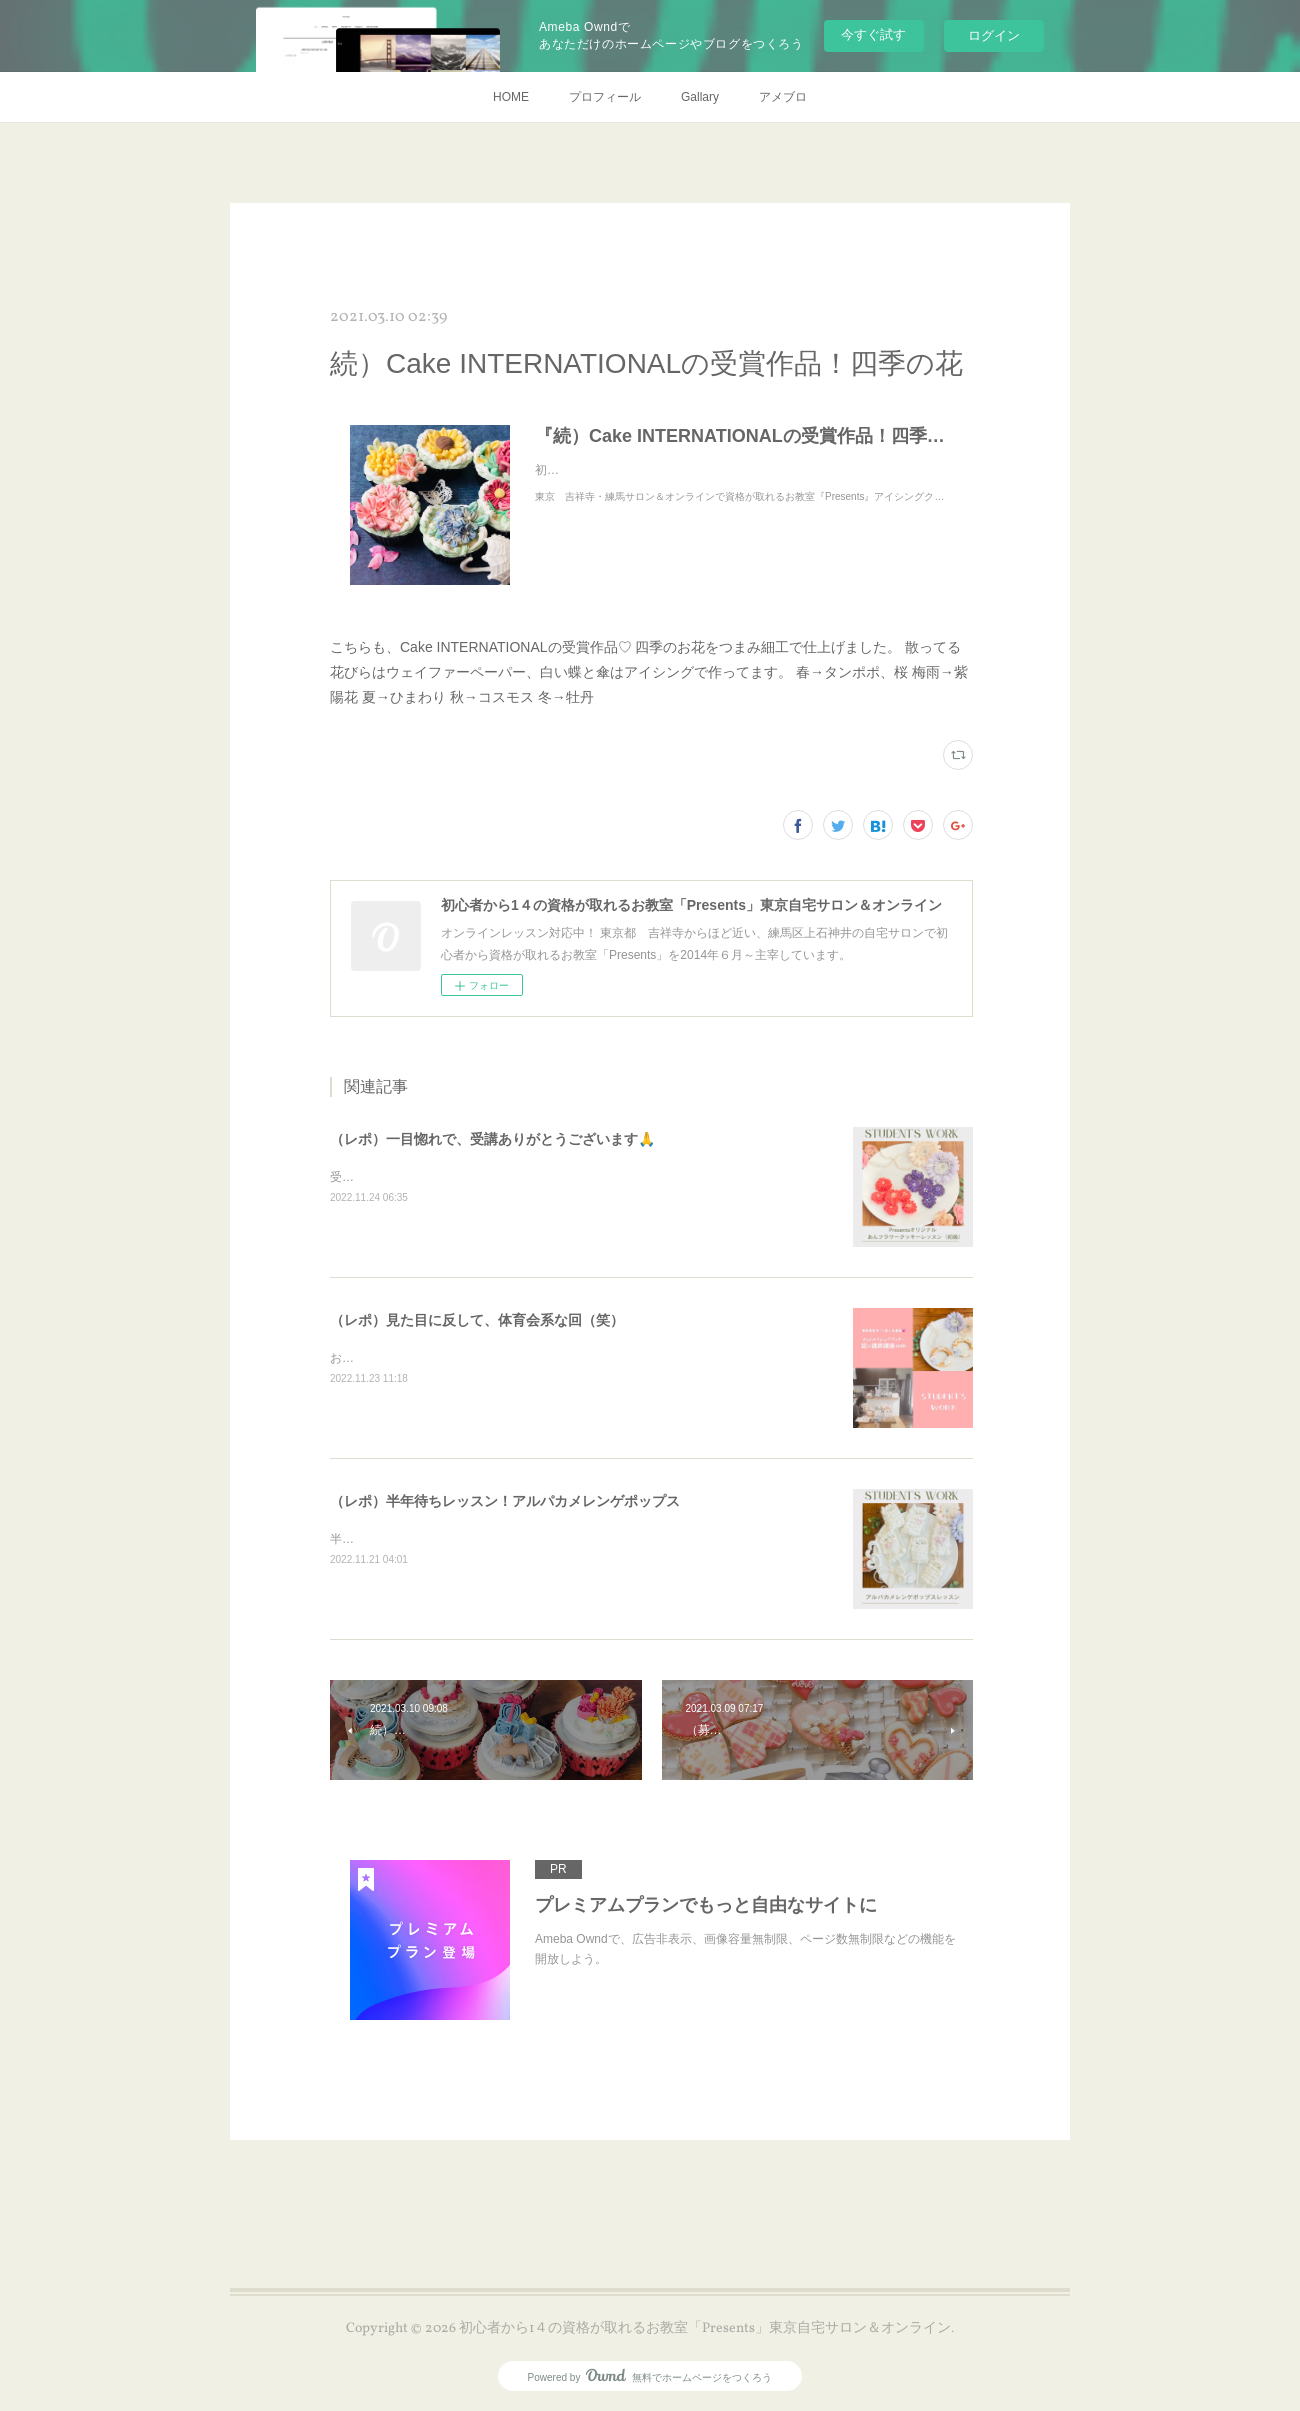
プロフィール (605, 97)
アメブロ (783, 97)
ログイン (994, 35)
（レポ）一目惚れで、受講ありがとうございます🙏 (492, 1139)
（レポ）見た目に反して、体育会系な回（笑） (477, 1320)
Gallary (700, 97)
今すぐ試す (873, 34)
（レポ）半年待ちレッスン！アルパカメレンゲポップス (505, 1501)
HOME (511, 97)
